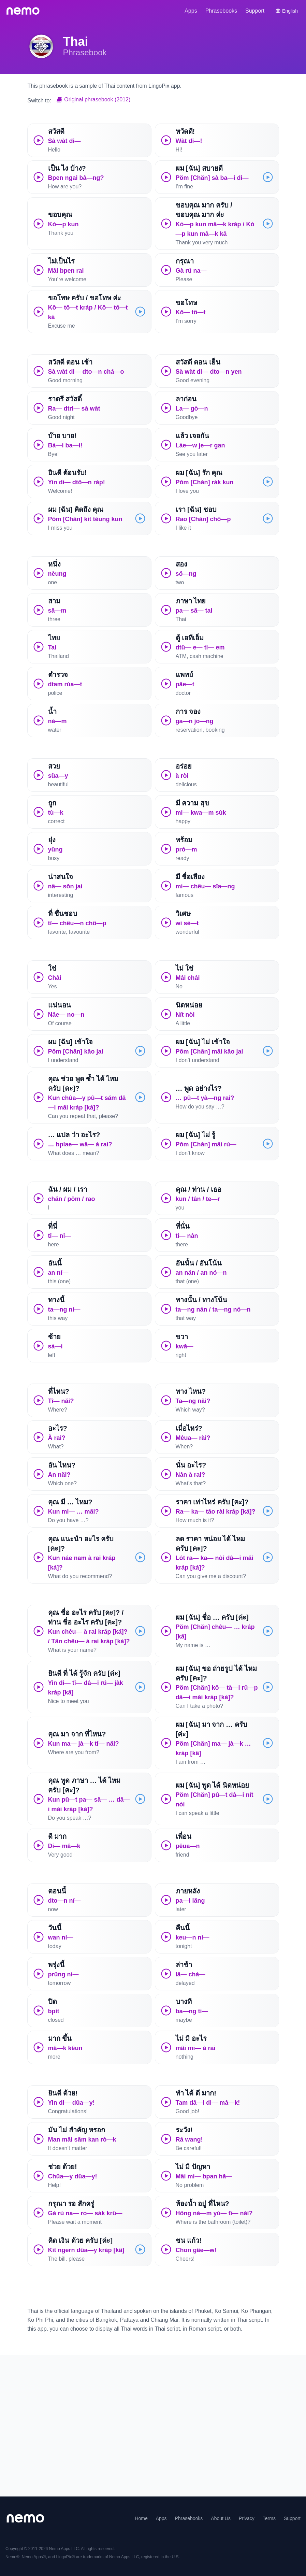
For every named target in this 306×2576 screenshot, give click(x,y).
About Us (221, 2518)
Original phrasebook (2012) (93, 99)
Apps (191, 11)
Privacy (246, 2518)
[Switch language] (287, 11)
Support (254, 11)
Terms (269, 2518)
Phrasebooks (221, 11)
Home (141, 2518)
